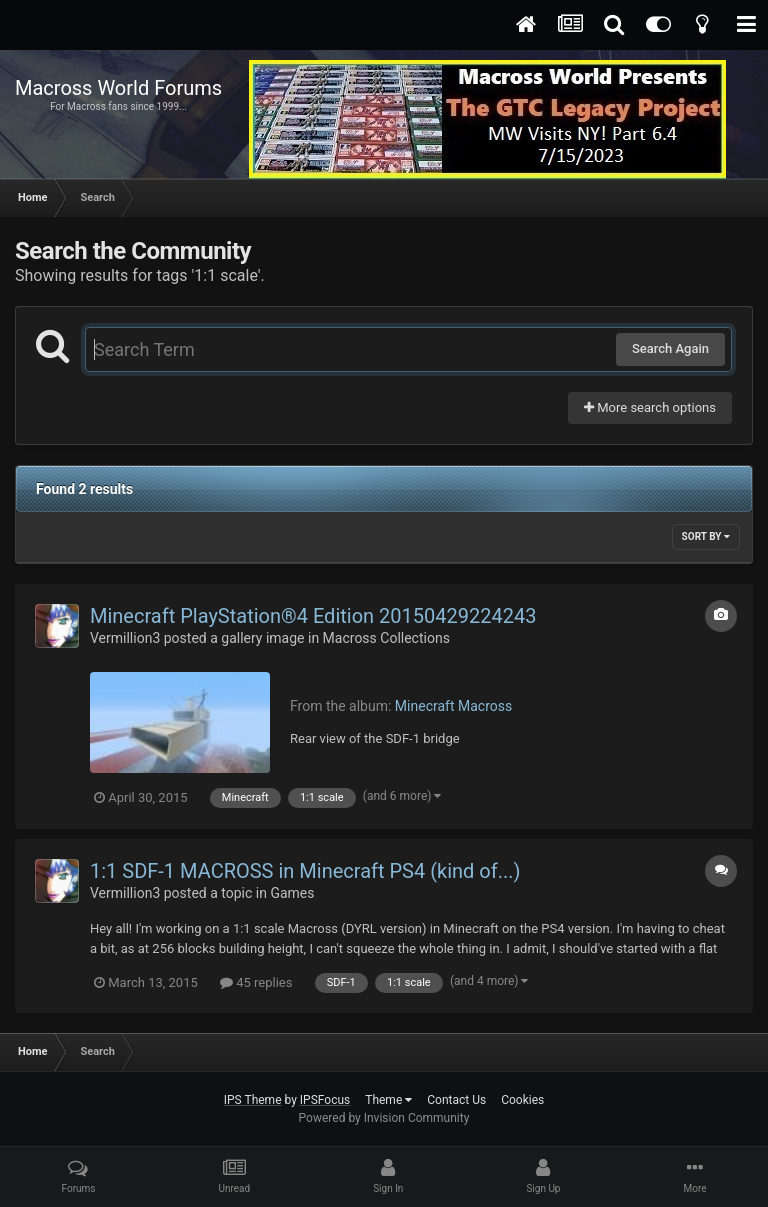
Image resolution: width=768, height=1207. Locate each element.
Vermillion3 (125, 638)
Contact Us (456, 1100)
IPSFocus (325, 1100)
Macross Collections (386, 638)
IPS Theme (253, 1100)
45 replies (256, 982)
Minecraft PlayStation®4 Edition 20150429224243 (313, 616)
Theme (388, 1100)
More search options (650, 407)
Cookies (522, 1100)
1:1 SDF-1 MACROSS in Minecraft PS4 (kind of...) (305, 871)
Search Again (670, 348)
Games (292, 893)
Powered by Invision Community (384, 1118)
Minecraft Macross (453, 706)
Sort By (706, 536)
